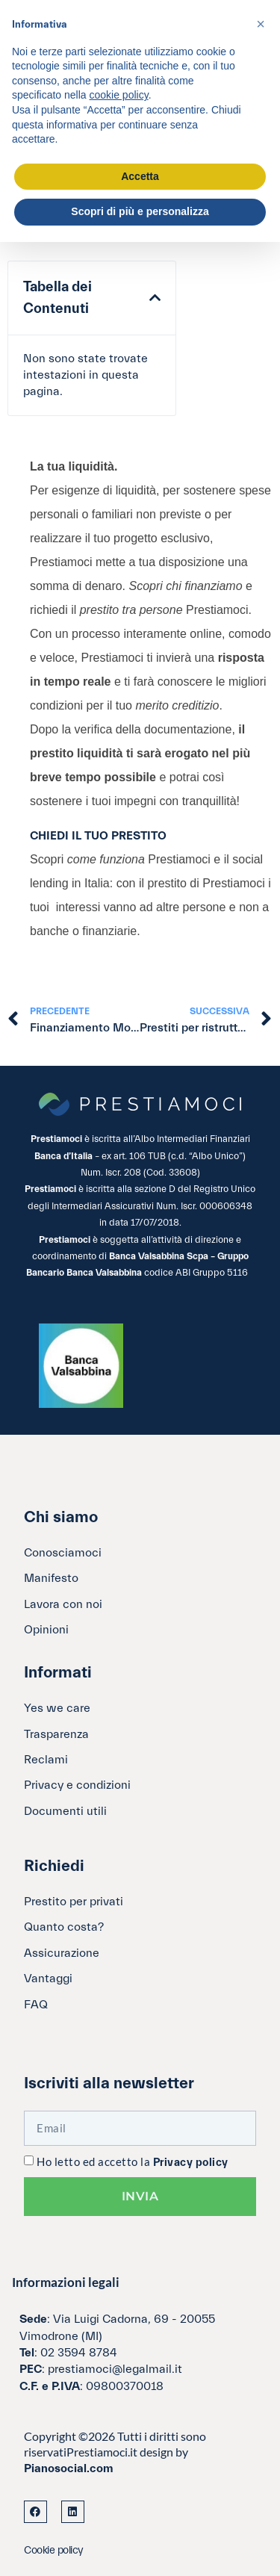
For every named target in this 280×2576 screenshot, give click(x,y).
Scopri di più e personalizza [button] (139, 211)
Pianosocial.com (68, 2468)
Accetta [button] (140, 176)
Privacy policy (190, 2162)
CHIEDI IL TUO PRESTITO (98, 835)
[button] (155, 298)
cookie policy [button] (119, 95)
